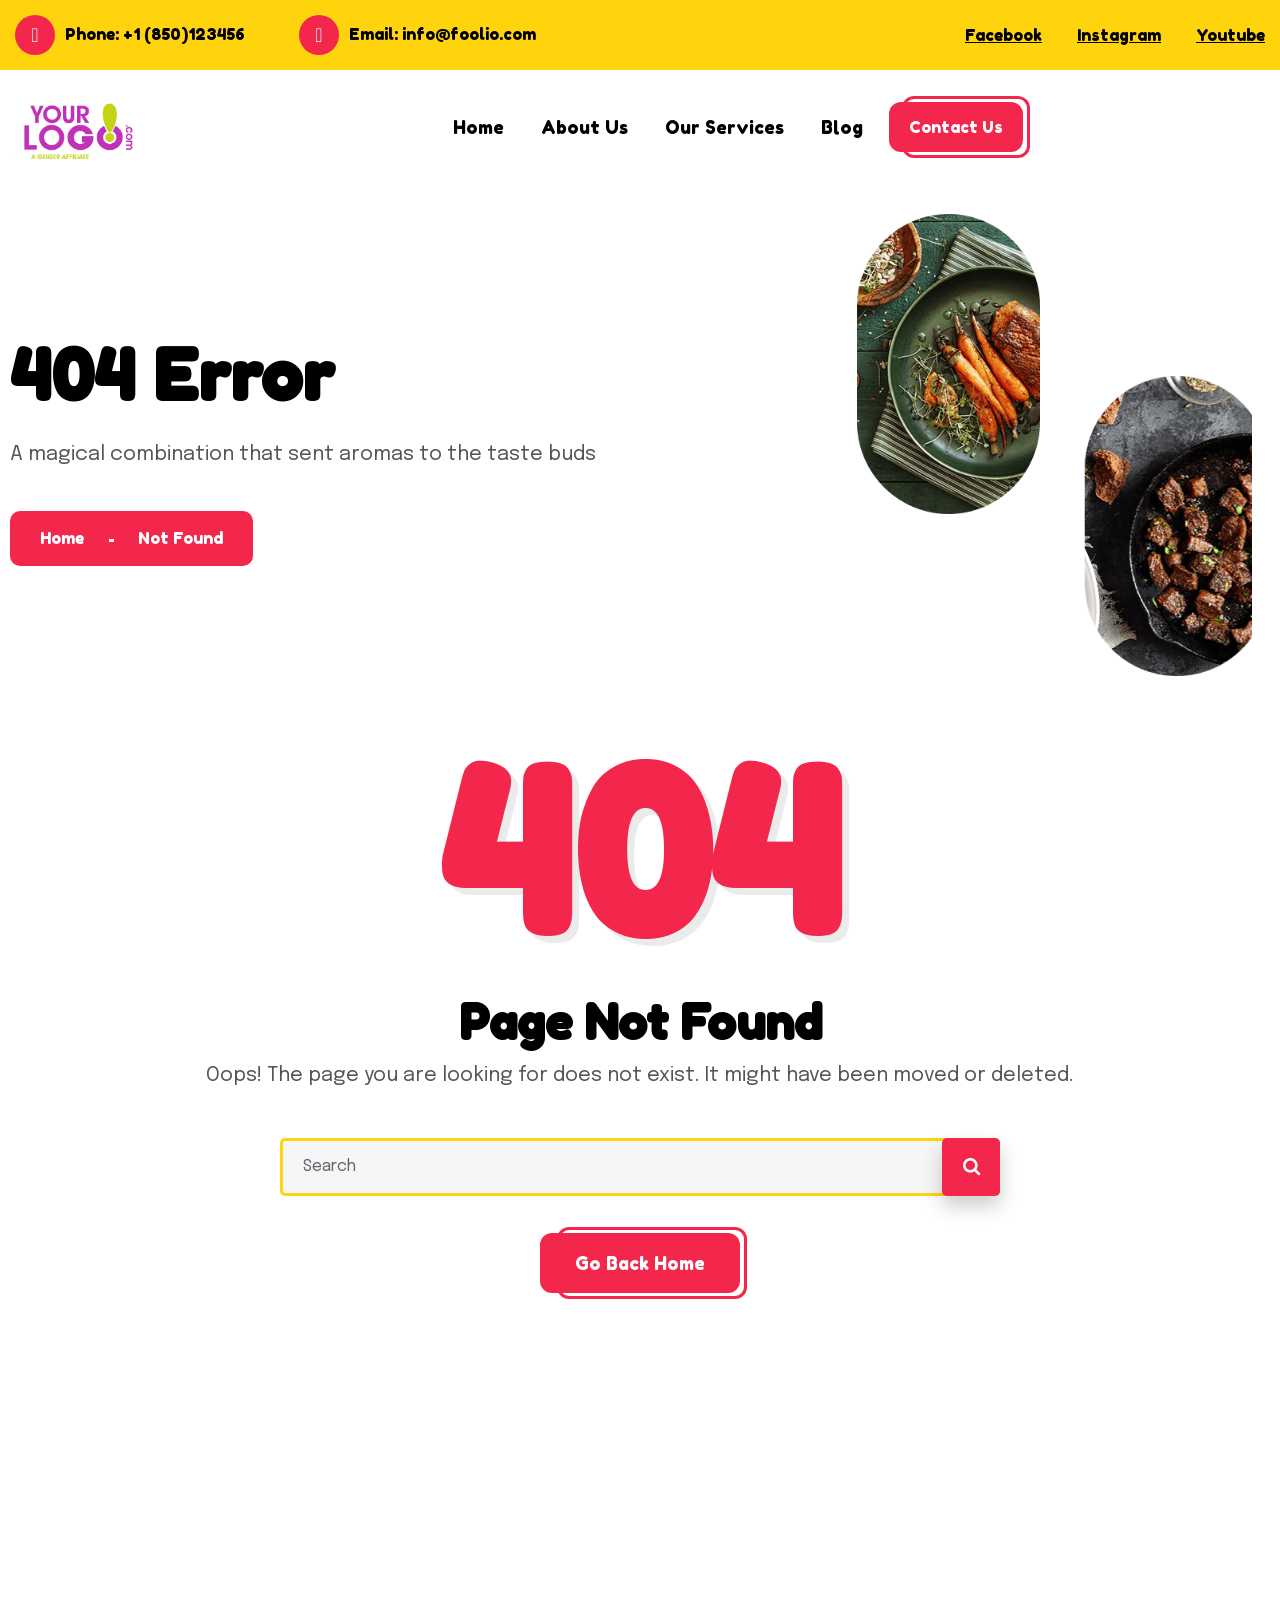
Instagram (1119, 35)
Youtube (1230, 35)
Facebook (1003, 35)
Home (62, 538)
